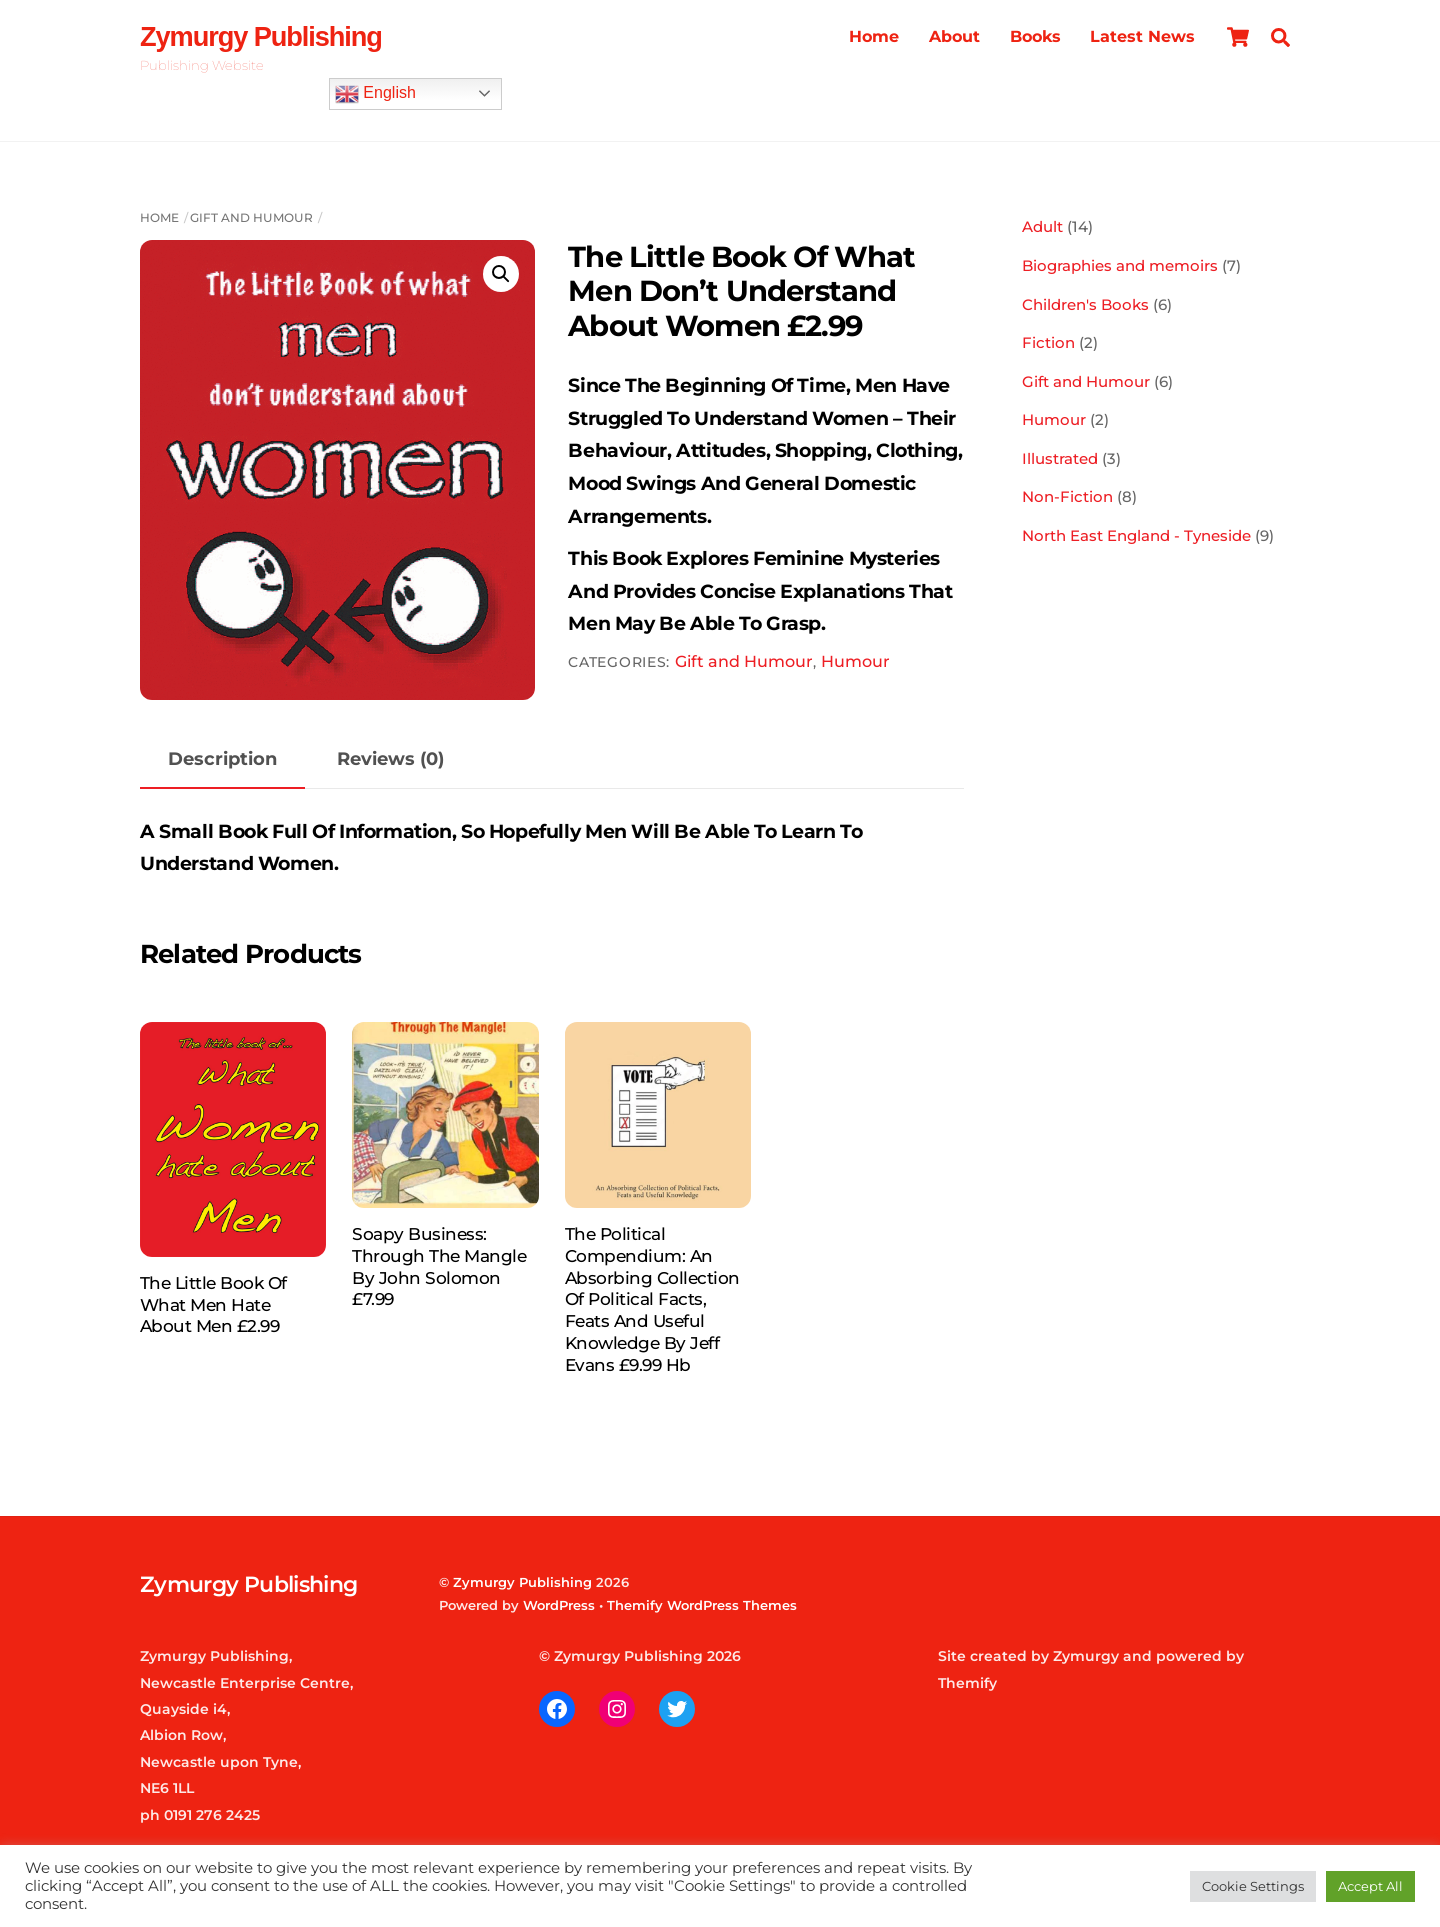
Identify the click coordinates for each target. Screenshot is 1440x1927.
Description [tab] (222, 758)
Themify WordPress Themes (702, 1605)
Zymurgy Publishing (522, 1582)
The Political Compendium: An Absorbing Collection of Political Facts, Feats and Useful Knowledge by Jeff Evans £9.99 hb (652, 1299)
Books (1035, 36)
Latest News (1142, 36)
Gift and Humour (251, 217)
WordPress (559, 1605)
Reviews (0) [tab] (390, 758)
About (954, 36)
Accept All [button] (1370, 1886)
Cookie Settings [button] (1253, 1886)
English (375, 94)
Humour (855, 661)
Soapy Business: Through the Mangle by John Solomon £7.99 (439, 1266)
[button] (501, 274)
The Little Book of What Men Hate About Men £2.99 (213, 1305)
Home (874, 36)
